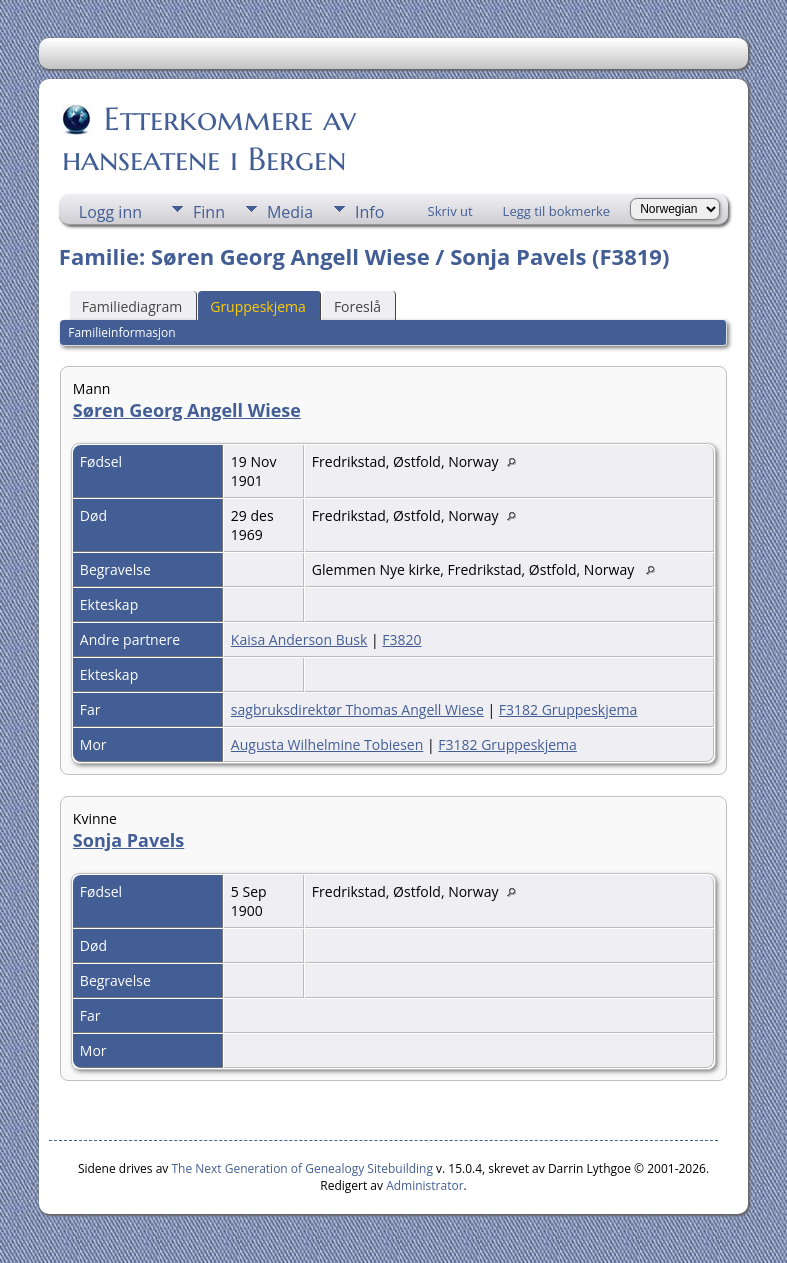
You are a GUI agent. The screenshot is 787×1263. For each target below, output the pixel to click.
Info (369, 212)
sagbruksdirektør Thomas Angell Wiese (357, 709)
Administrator (424, 1185)
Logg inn (110, 212)
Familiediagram (132, 306)
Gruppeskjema (258, 306)
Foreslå (357, 306)
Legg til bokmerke (557, 211)
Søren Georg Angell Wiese (187, 410)
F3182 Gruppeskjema (568, 709)
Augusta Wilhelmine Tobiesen (327, 744)
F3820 (401, 639)
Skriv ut (450, 211)
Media (290, 212)
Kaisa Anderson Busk (299, 639)
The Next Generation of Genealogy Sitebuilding (302, 1168)
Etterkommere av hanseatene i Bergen (209, 139)
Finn (209, 212)
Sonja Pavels (128, 840)
